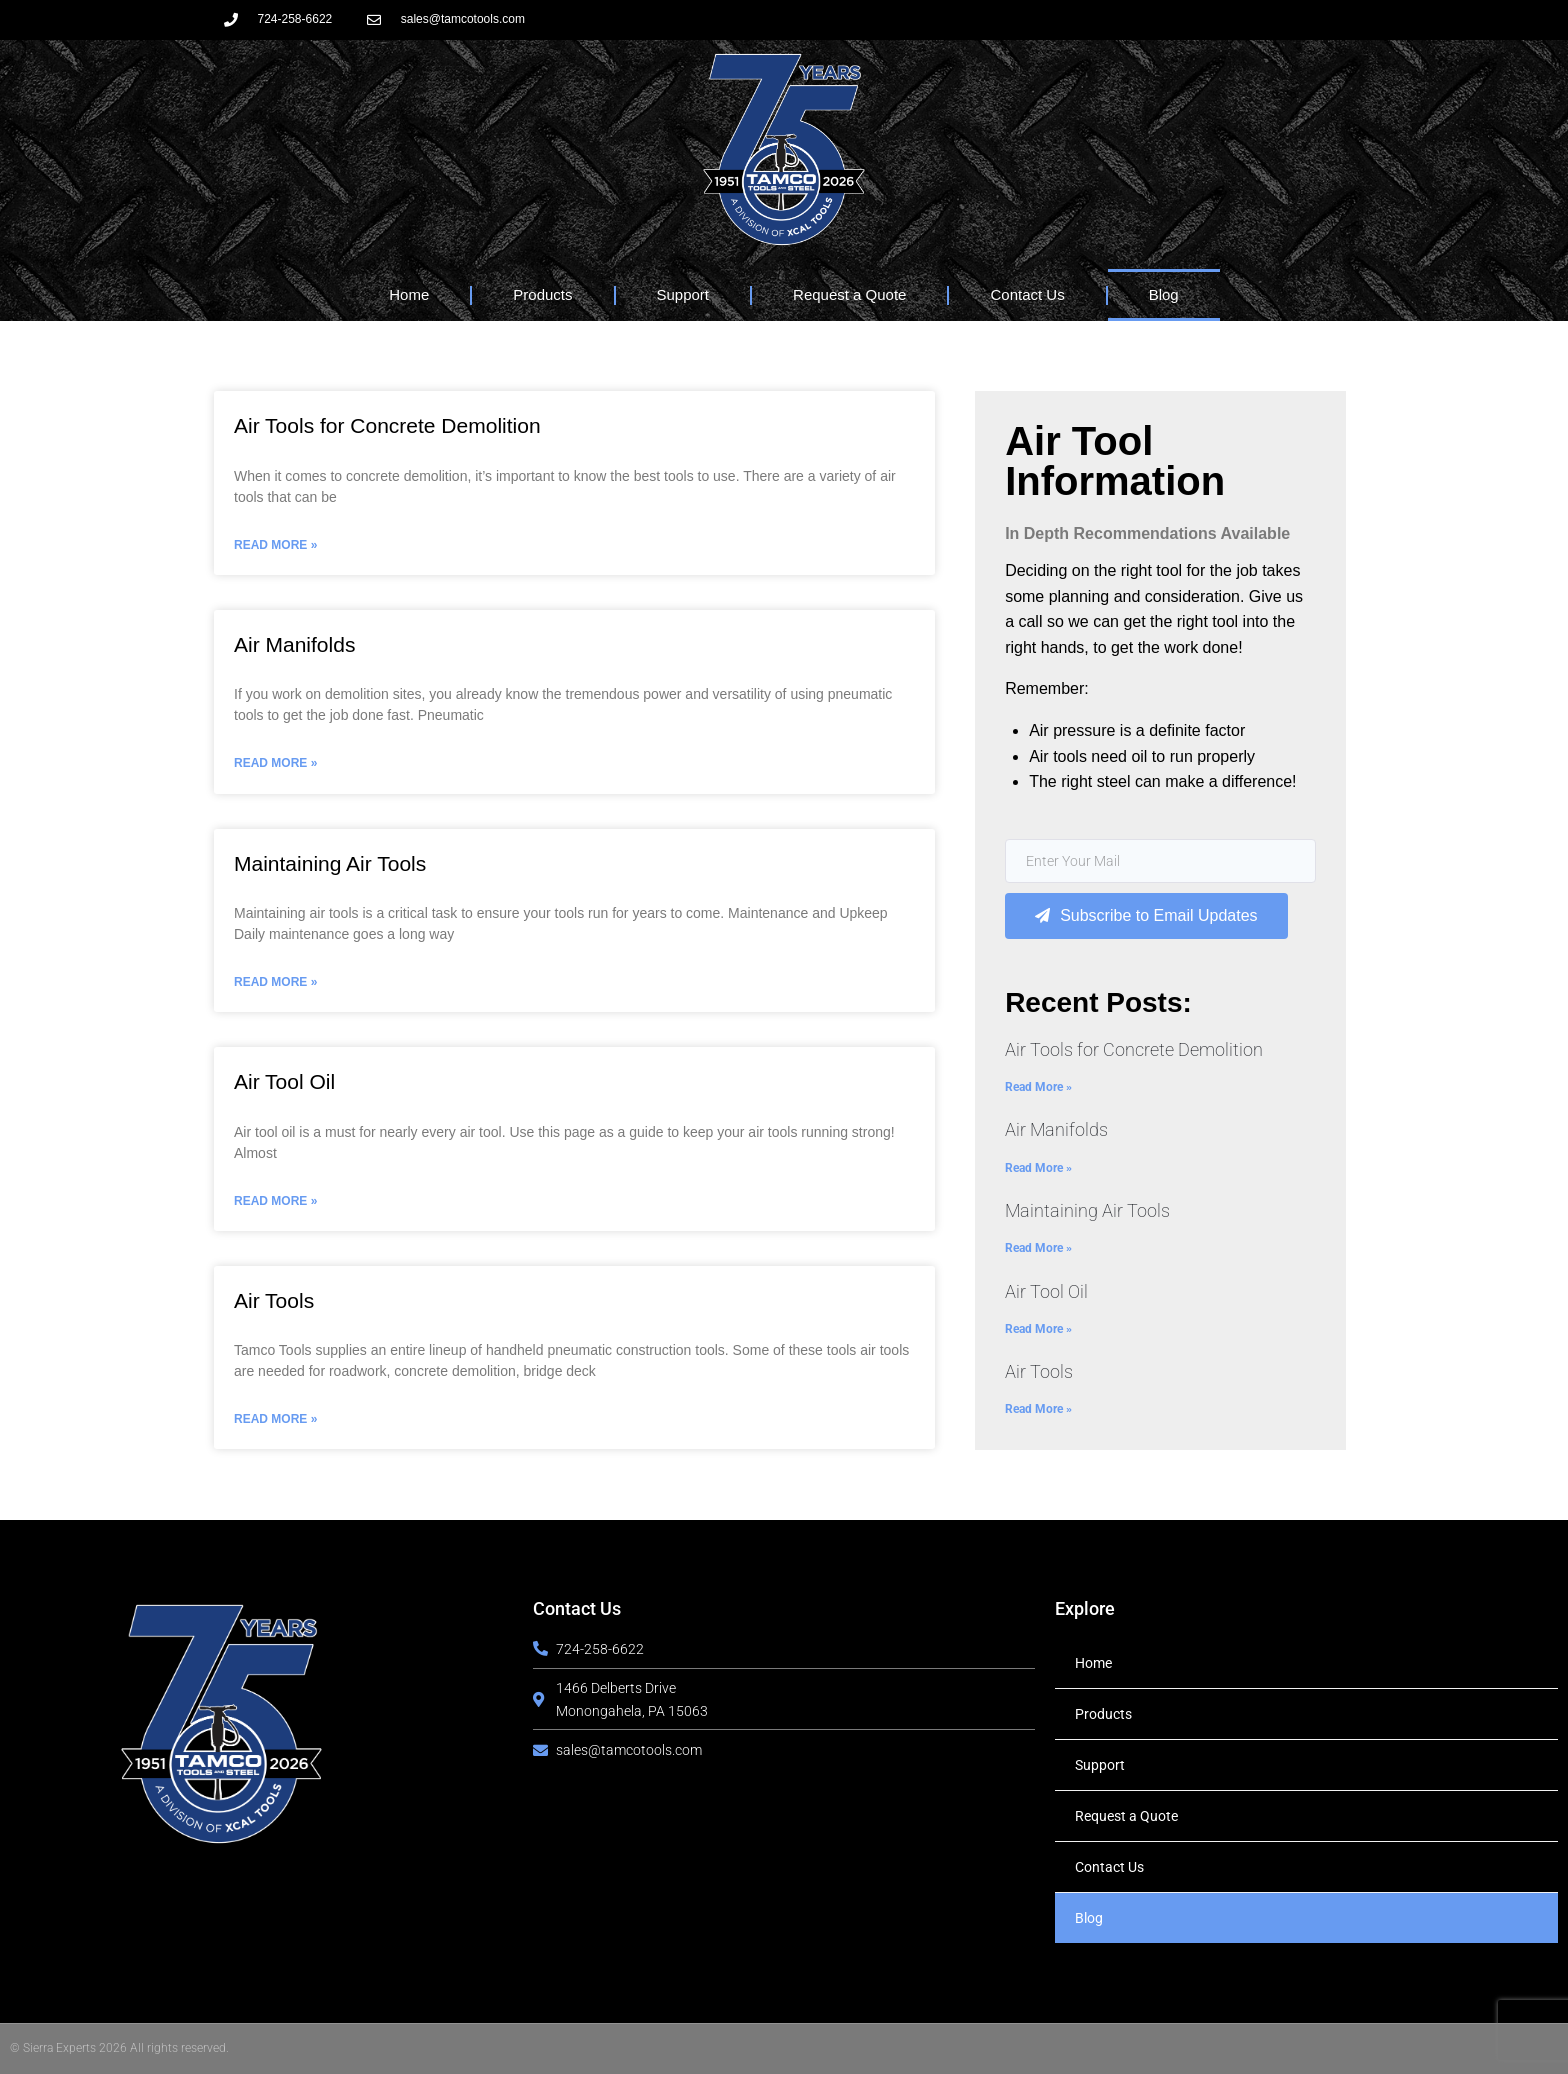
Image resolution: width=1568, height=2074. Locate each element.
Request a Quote (849, 294)
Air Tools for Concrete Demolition (387, 425)
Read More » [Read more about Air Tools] (275, 1419)
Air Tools (274, 1300)
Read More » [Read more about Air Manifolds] (275, 763)
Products (542, 294)
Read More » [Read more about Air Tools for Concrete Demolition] (275, 545)
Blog (1164, 294)
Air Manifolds (294, 644)
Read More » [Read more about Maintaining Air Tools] (275, 982)
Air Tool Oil (284, 1081)
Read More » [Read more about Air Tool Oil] (275, 1201)
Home (409, 294)
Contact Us (1027, 294)
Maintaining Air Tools (330, 863)
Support (683, 294)
